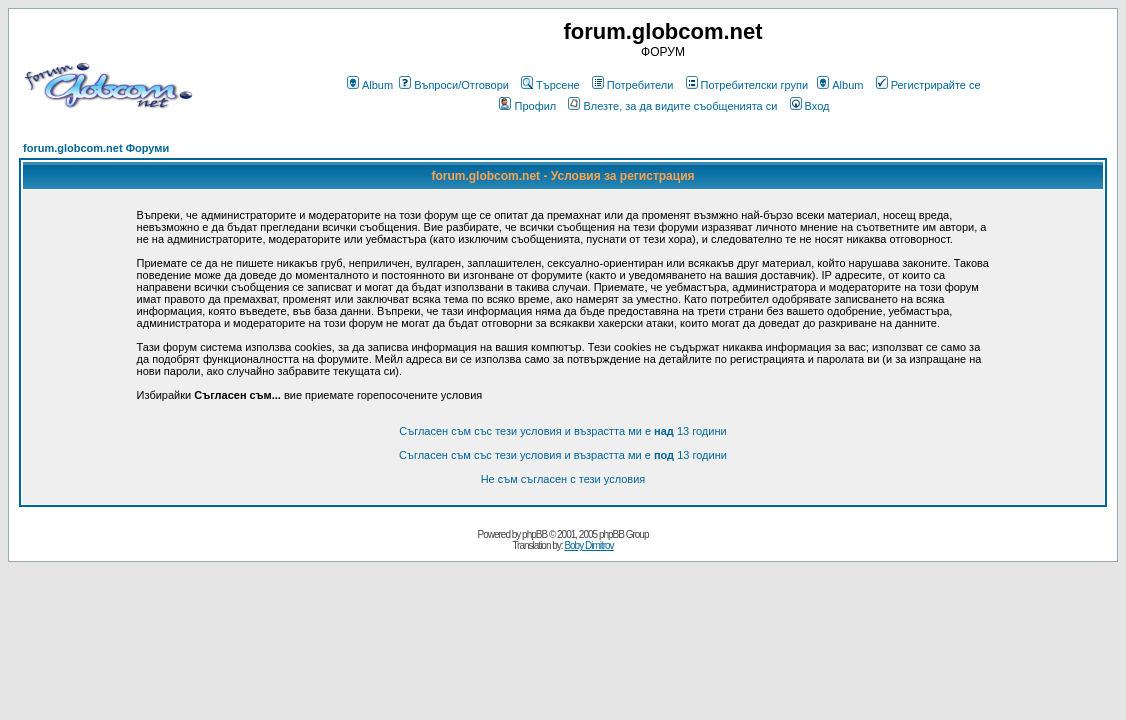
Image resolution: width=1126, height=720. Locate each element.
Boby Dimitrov (588, 545)
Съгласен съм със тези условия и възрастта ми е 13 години (562, 431)
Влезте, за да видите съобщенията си (672, 106)
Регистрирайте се (928, 85)
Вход (810, 106)
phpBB (534, 534)
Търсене (550, 85)
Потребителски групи (747, 85)
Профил (527, 106)
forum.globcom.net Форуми (96, 148)
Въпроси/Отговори (454, 85)
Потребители (633, 85)
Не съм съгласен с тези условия (563, 479)
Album (370, 85)
